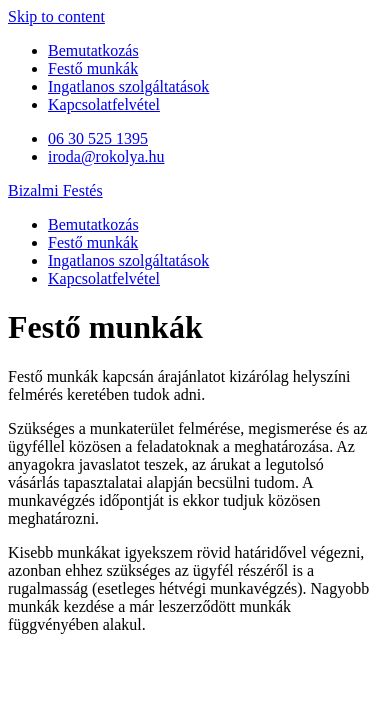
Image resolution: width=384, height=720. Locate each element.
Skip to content (56, 16)
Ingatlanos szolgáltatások (128, 86)
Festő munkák (93, 68)
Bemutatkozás (93, 50)
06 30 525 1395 (98, 138)
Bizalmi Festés (55, 190)
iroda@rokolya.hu (106, 156)
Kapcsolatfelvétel (104, 104)
